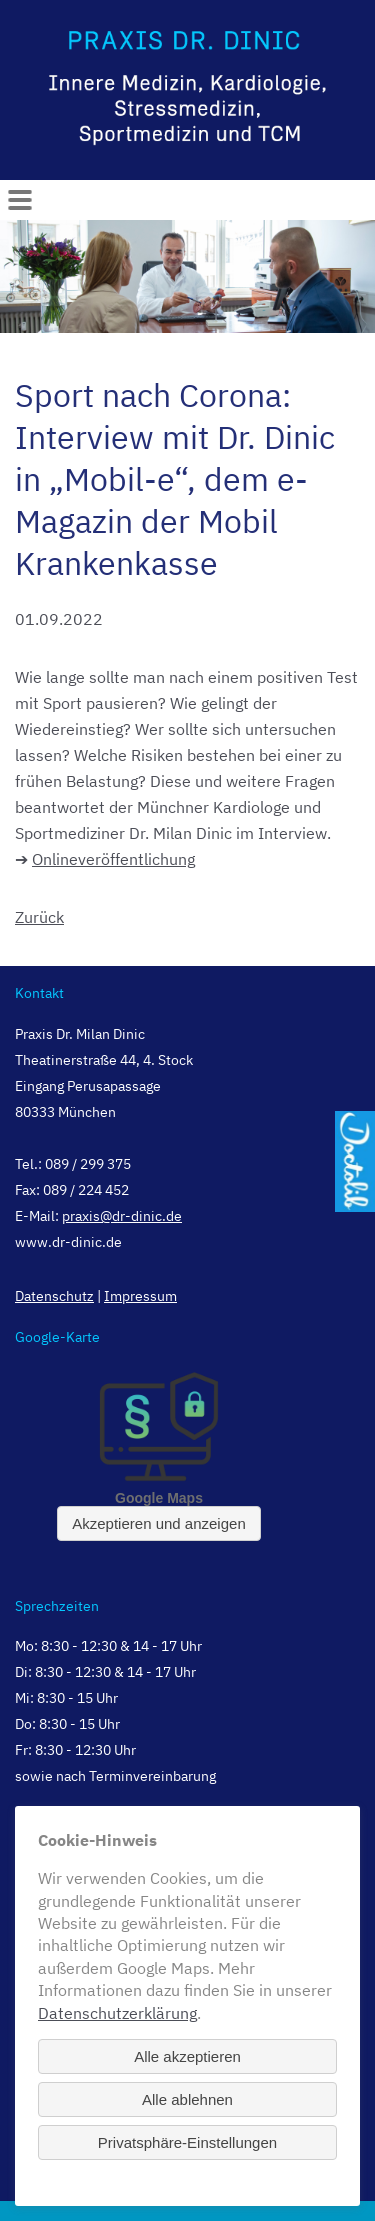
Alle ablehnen (187, 2099)
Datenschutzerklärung (117, 2013)
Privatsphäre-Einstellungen (187, 2142)
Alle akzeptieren (187, 2056)
